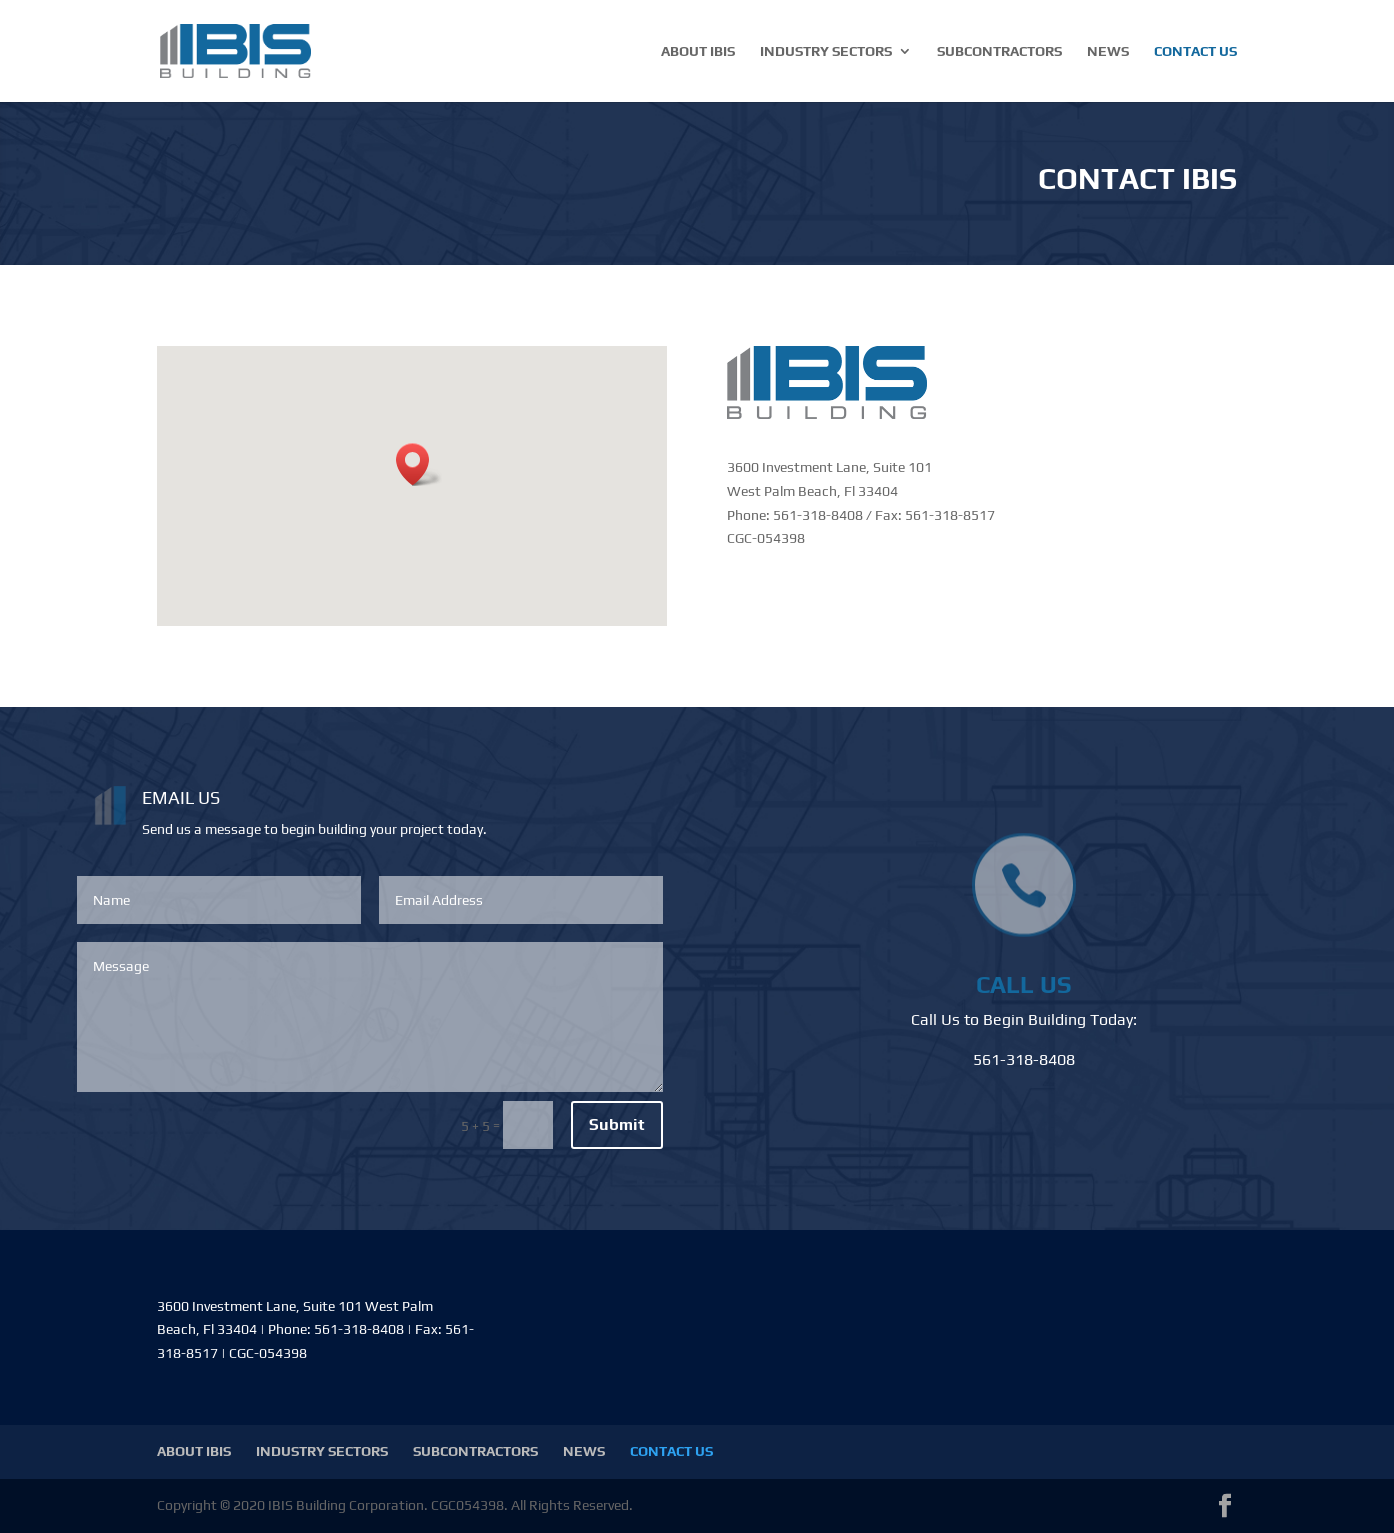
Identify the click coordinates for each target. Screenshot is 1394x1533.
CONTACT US (1195, 51)
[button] (419, 464)
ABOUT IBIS (698, 51)
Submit (617, 1124)
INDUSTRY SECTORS (826, 51)
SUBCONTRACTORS (999, 51)
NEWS (1108, 51)
